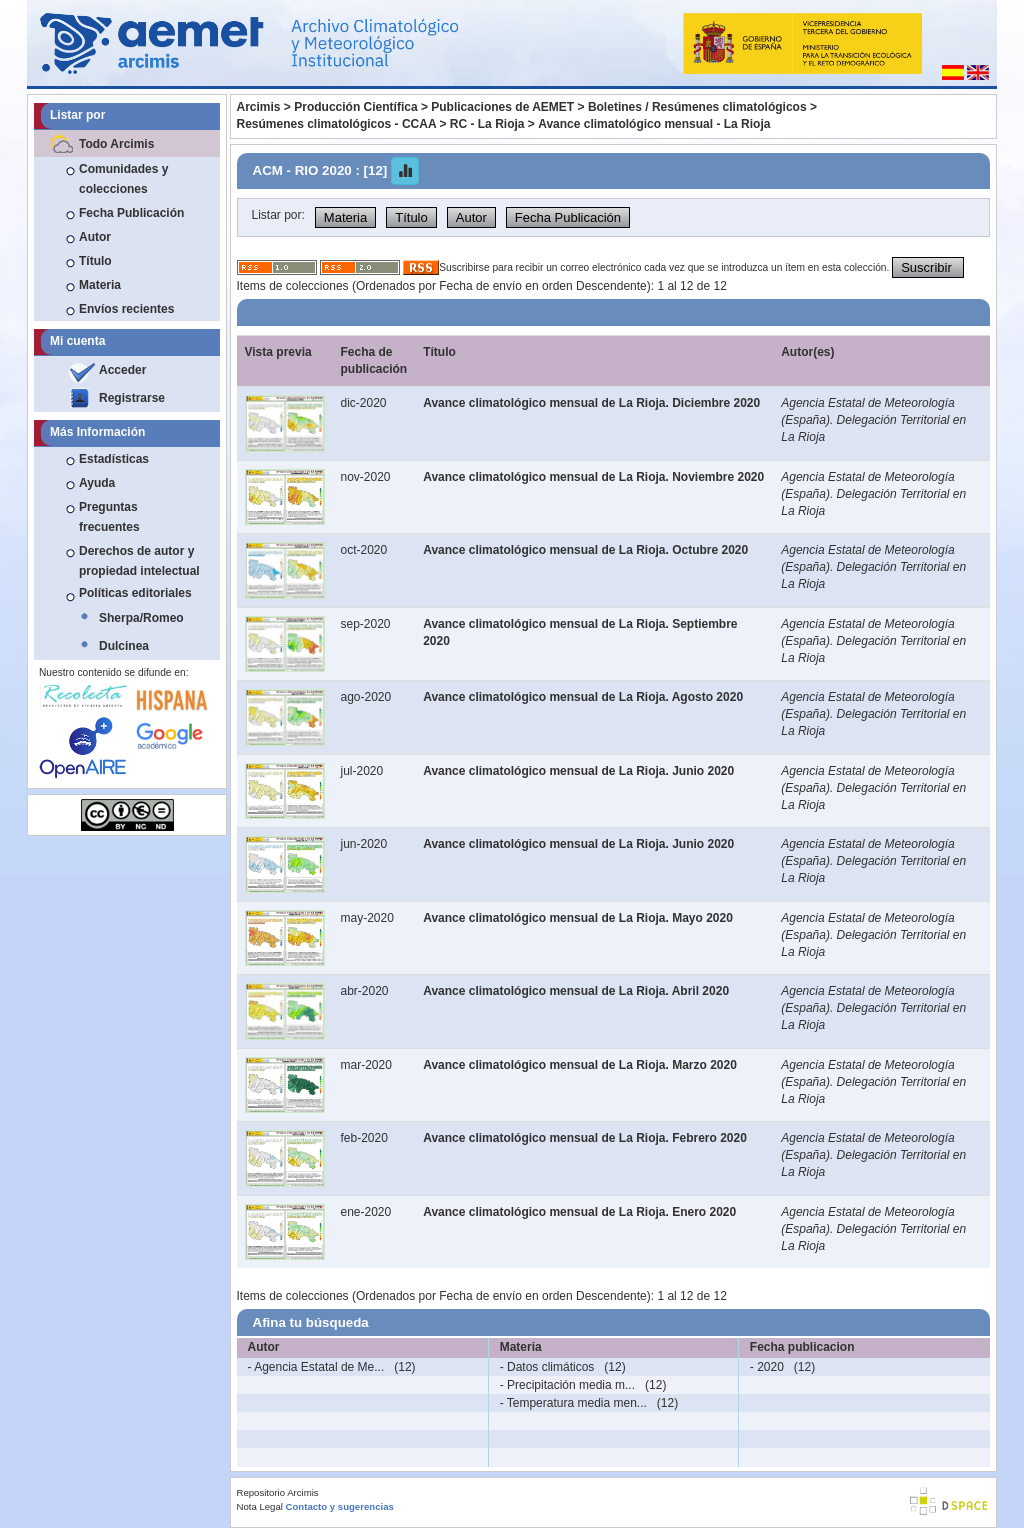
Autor (95, 237)
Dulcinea (124, 646)
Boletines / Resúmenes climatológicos (697, 107)
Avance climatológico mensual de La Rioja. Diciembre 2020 (591, 403)
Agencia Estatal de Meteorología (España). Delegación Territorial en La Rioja (873, 420)
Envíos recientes (126, 309)
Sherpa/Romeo (141, 618)
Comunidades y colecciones (123, 179)
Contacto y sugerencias (340, 1506)
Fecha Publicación (131, 213)
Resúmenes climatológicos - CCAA (337, 124)
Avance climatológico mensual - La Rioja (654, 124)
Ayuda (97, 483)
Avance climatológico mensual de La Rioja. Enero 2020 (579, 1212)
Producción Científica (355, 107)
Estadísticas (114, 459)
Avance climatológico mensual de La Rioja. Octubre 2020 (585, 550)
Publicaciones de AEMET (502, 107)
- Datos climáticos (547, 1367)
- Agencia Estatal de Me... (316, 1367)
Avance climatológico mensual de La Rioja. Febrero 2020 (585, 1138)
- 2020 (767, 1367)
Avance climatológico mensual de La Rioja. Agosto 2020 (583, 697)
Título (95, 261)
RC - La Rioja (487, 124)
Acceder (122, 370)
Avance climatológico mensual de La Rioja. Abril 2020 (576, 991)
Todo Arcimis (116, 144)
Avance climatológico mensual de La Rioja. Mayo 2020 (578, 918)
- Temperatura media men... (573, 1403)
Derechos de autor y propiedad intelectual (139, 561)
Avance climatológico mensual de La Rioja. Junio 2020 (578, 771)
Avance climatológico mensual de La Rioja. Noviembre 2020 (593, 477)
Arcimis (259, 107)
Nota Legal (260, 1506)
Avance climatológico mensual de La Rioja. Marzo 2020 (580, 1065)
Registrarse (132, 398)
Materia (100, 285)
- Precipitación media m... (567, 1385)
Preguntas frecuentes (109, 517)
